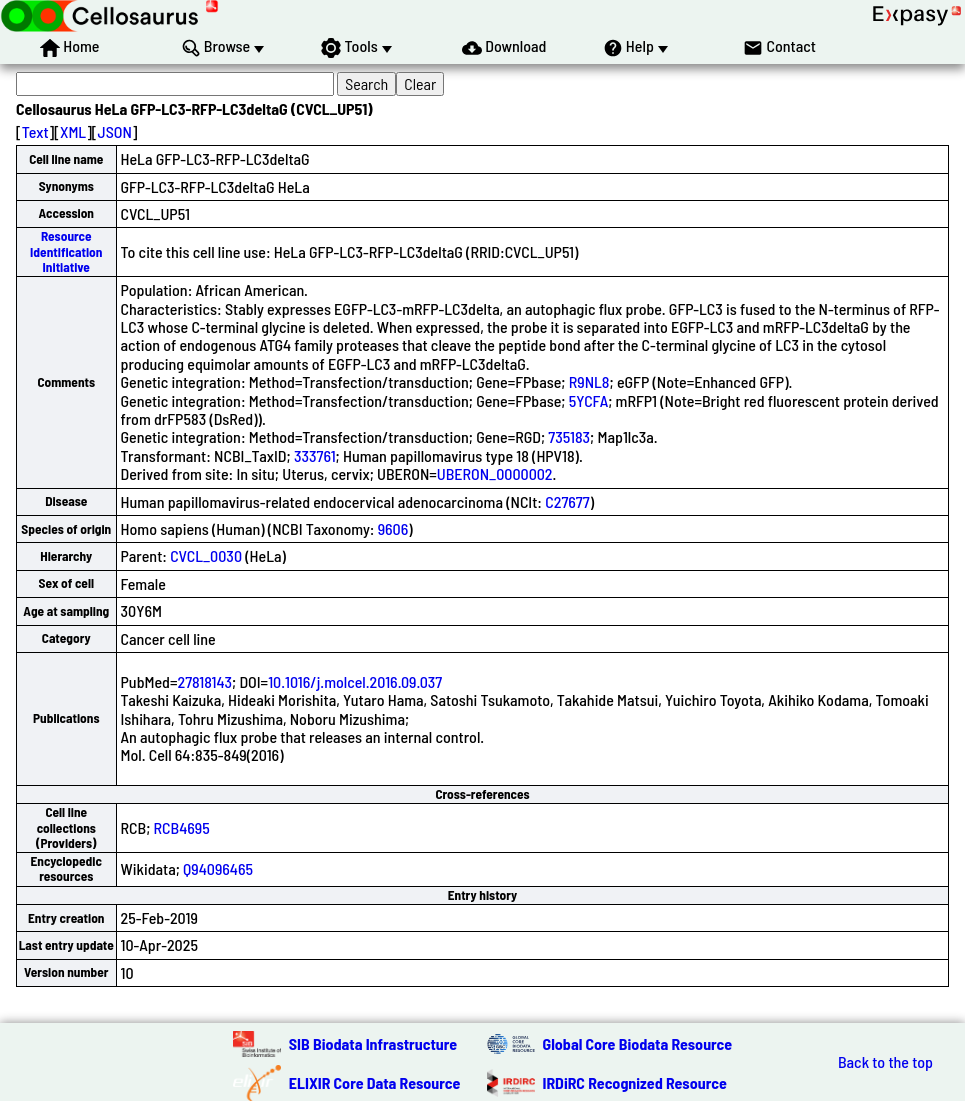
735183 (569, 436)
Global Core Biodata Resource (638, 1043)
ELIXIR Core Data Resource (375, 1082)
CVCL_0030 (206, 555)
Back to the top (885, 1062)
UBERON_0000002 (495, 473)
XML (73, 131)
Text (35, 131)
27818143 (204, 681)
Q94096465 (218, 868)
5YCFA (588, 400)
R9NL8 (589, 381)
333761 (315, 455)
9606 (393, 528)
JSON (115, 131)
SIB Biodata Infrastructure (373, 1043)
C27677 (567, 501)
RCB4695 (182, 827)
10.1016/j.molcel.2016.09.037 (355, 681)
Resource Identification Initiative (66, 251)
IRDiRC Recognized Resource (635, 1082)
